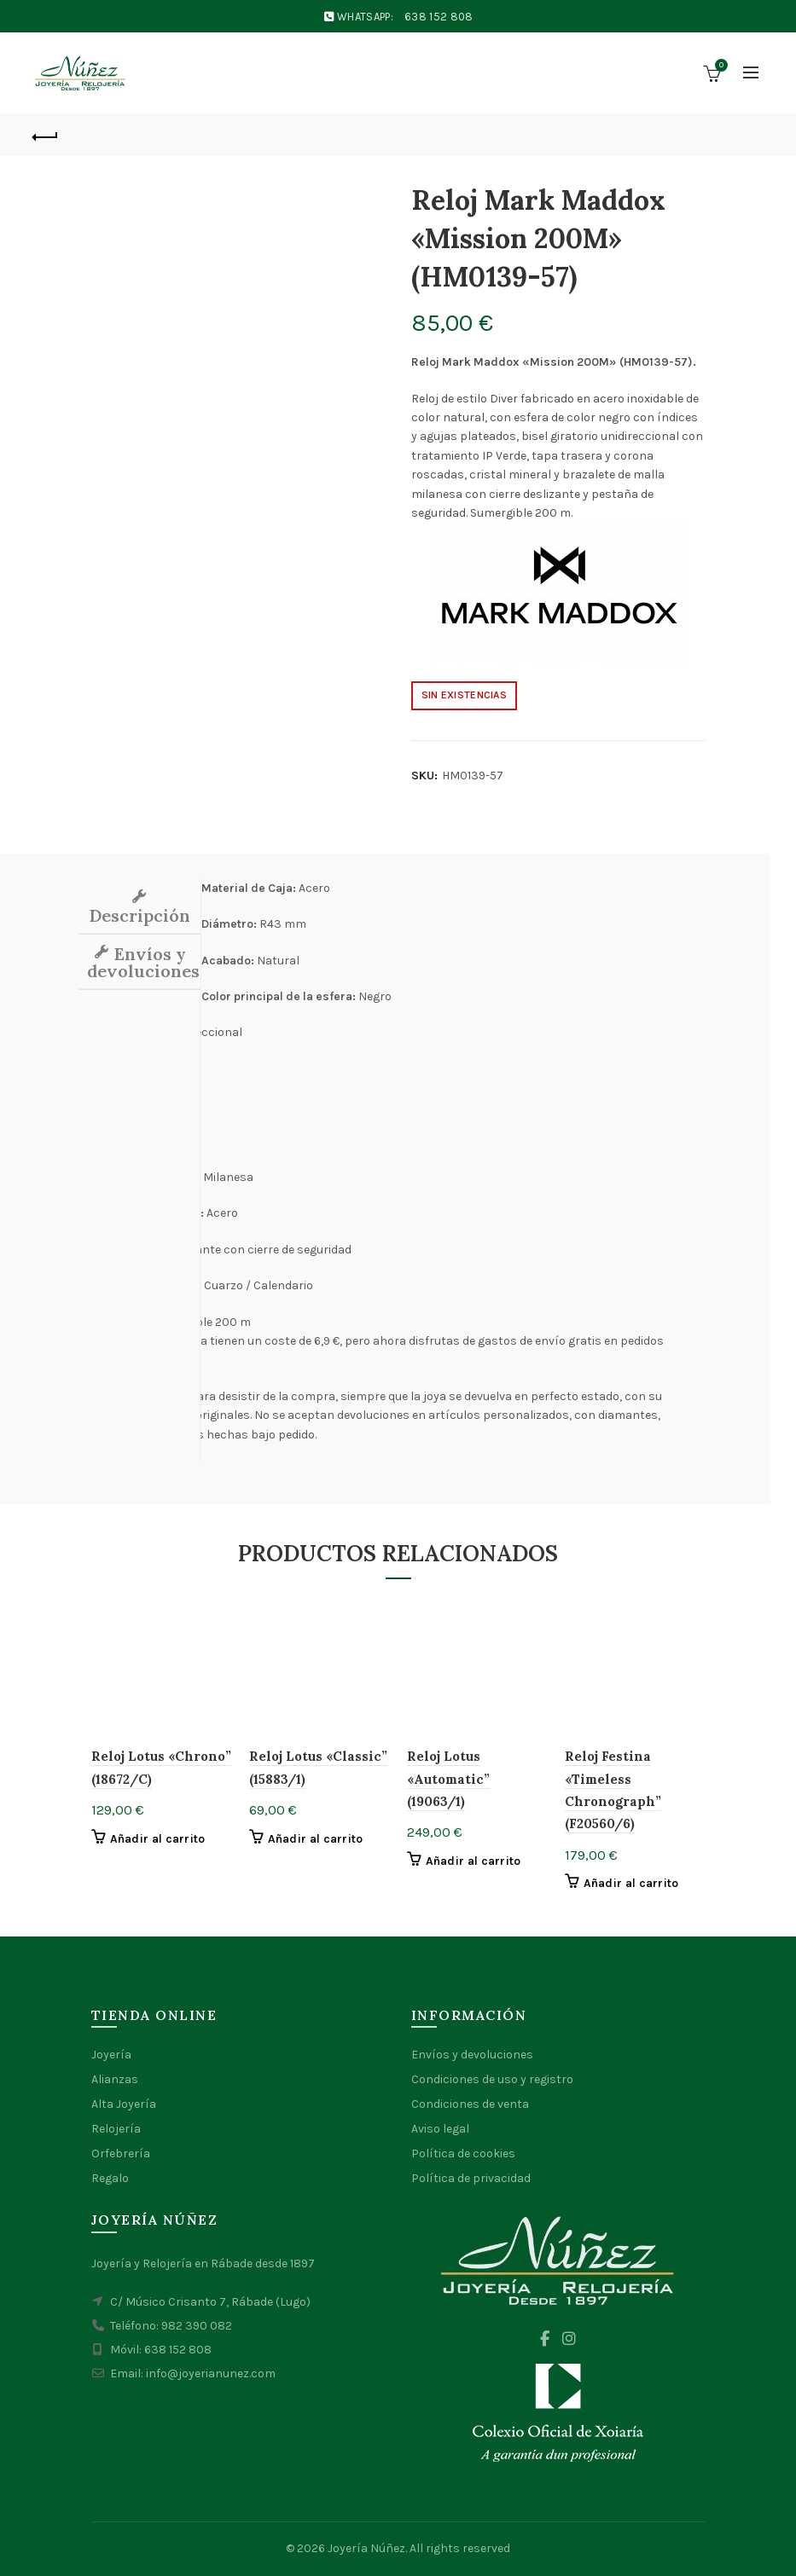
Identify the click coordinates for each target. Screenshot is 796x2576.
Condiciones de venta (470, 2104)
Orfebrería (120, 2153)
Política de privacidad (471, 2178)
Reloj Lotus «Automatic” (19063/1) (448, 1778)
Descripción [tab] (139, 915)
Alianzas (114, 2079)
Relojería (116, 2129)
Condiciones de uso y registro (492, 2079)
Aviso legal (440, 2129)
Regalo (110, 2178)
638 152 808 (438, 16)
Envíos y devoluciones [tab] (143, 962)
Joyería (111, 2054)
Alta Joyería (123, 2104)
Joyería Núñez (366, 2548)
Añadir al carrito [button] (158, 1839)
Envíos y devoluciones (472, 2054)
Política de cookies (463, 2153)
